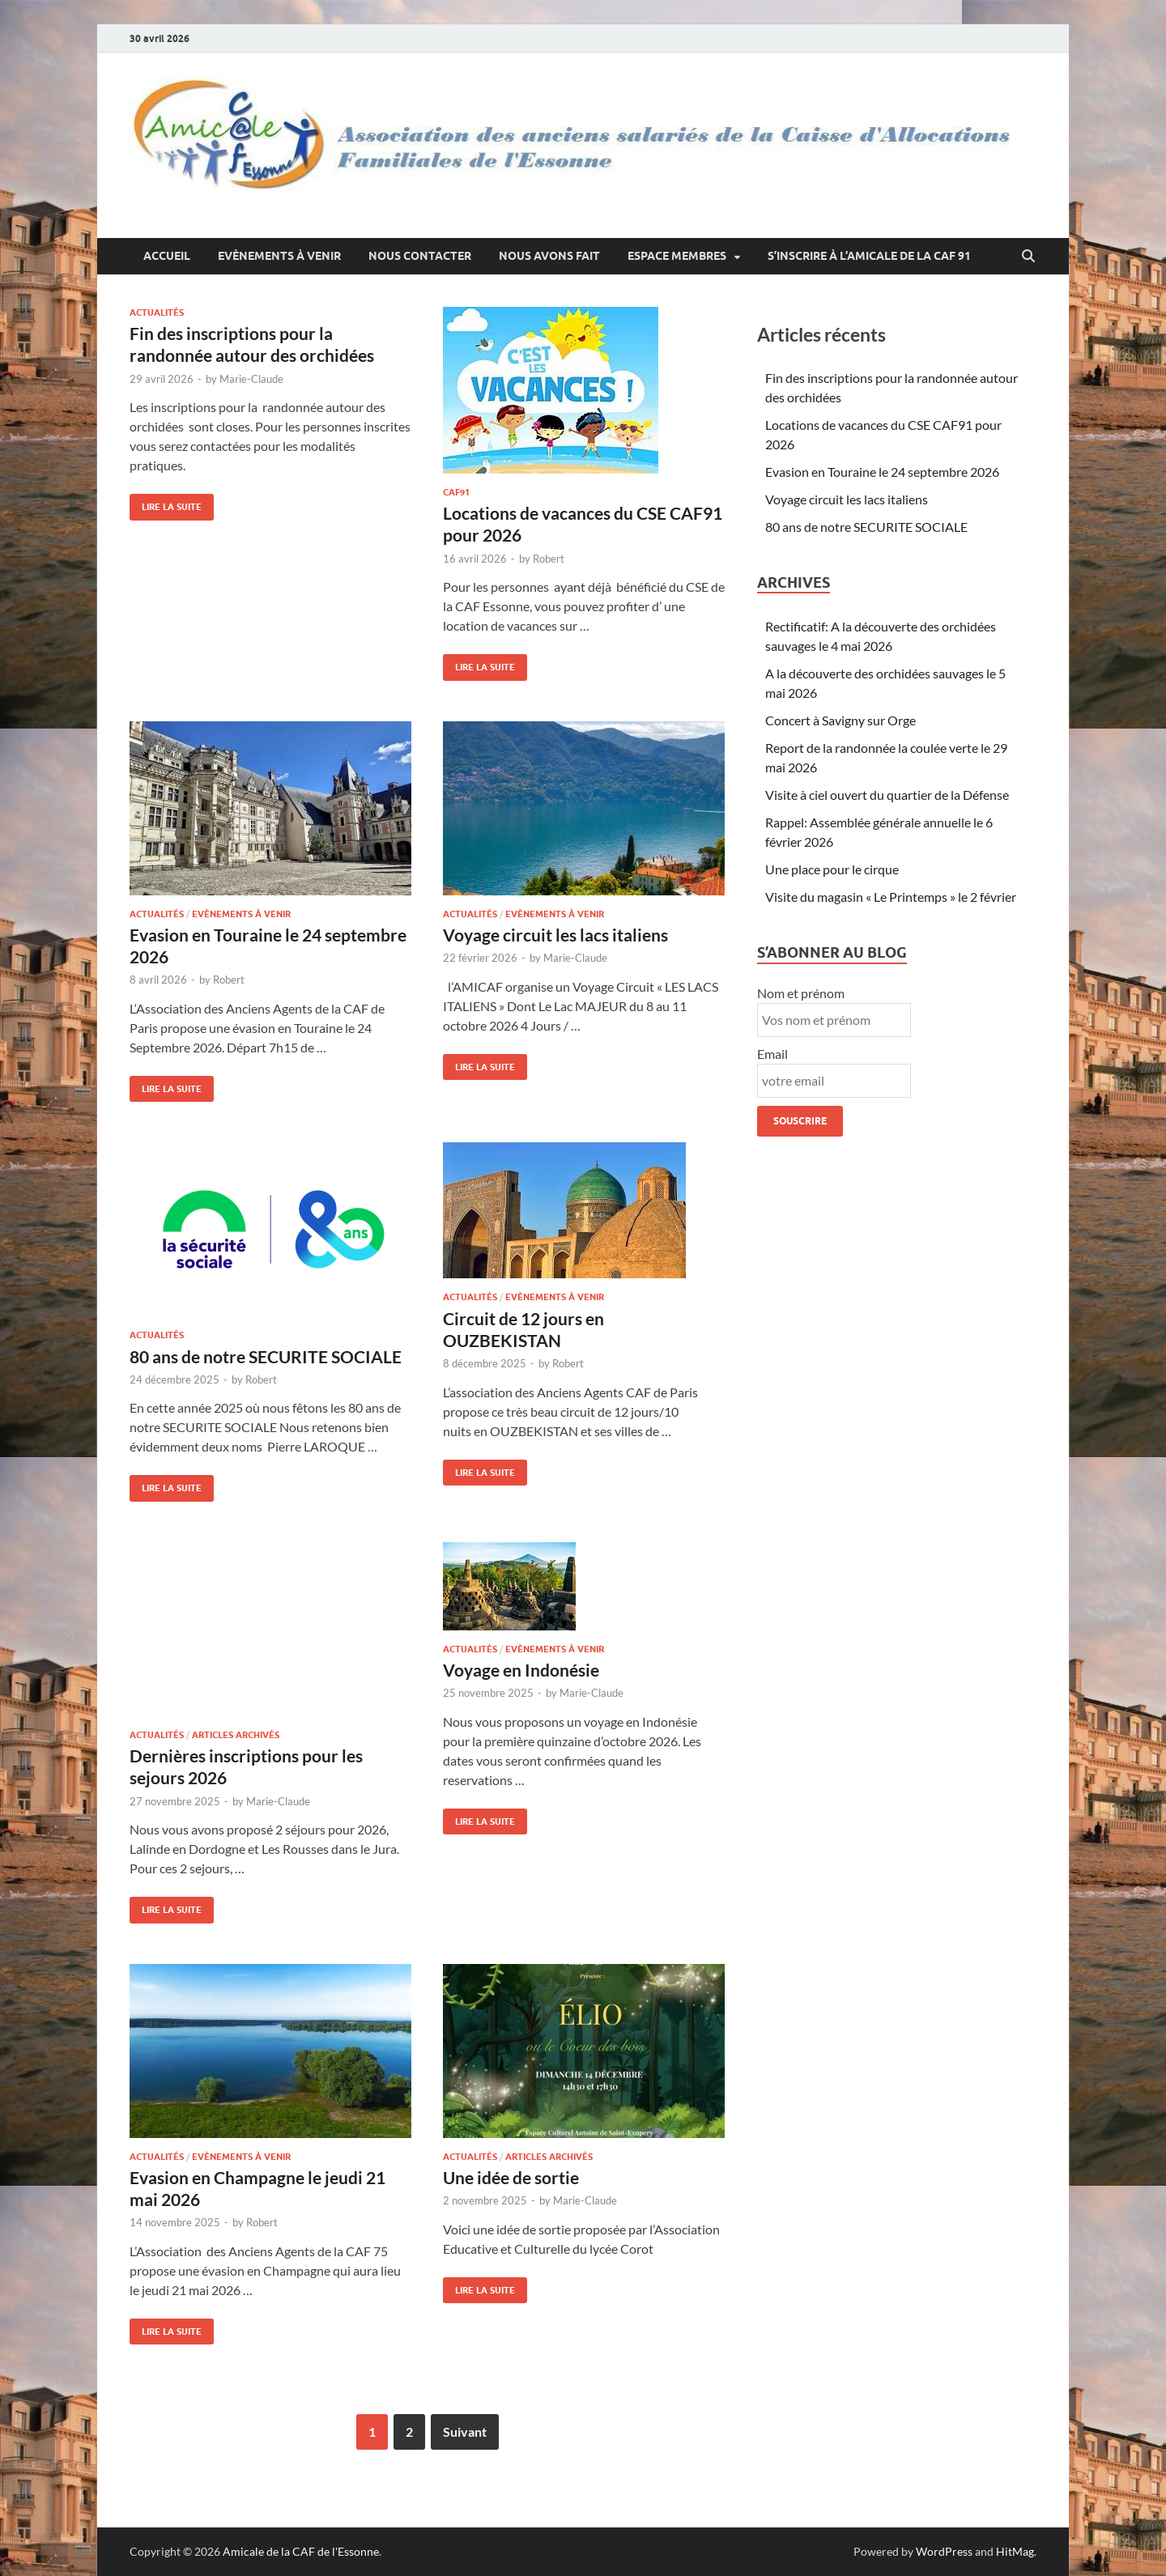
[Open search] (1028, 256)
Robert (548, 558)
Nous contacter (419, 255)
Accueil (166, 255)
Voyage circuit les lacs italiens (555, 935)
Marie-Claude (251, 378)
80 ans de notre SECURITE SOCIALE (266, 1356)
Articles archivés (235, 1735)
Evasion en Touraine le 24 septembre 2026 (882, 471)
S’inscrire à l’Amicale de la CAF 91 (869, 255)
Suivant (465, 2431)
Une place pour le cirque (832, 869)
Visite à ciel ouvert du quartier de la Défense (887, 794)
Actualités (157, 312)
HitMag (1015, 2551)
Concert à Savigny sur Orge (840, 720)
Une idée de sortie (511, 2177)
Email (772, 1053)
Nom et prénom (801, 993)
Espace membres (677, 255)
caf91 (456, 492)
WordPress (944, 2551)
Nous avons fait (549, 255)
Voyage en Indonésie (521, 1670)
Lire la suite (166, 503)
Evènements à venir (279, 255)
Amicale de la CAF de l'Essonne (301, 2551)
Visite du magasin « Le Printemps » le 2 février (890, 896)
